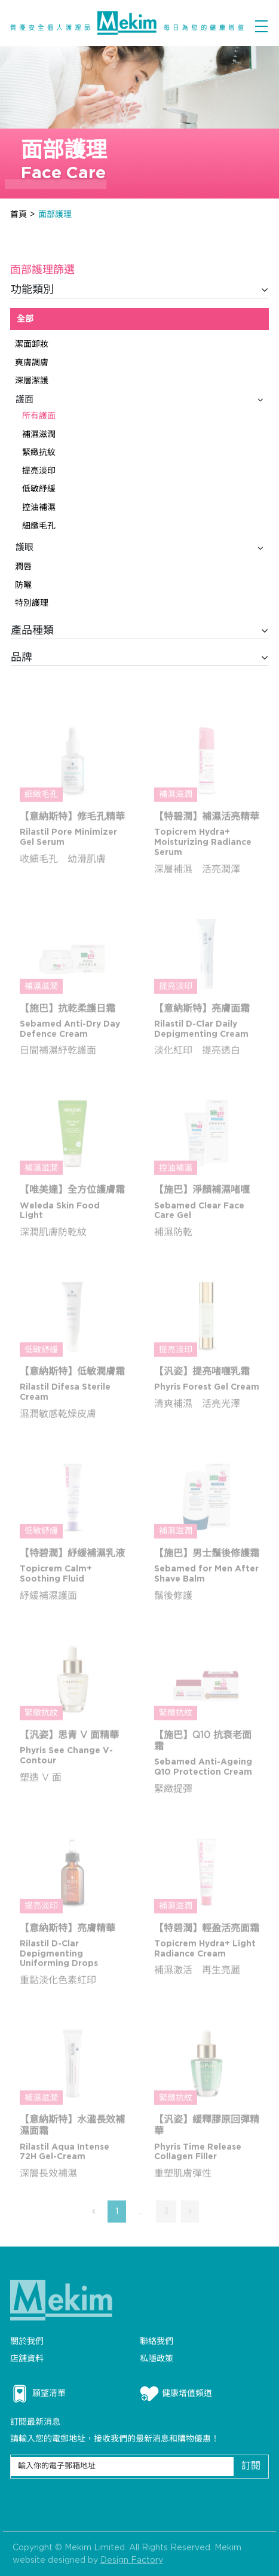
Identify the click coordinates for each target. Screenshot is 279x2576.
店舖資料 (27, 2359)
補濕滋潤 (39, 434)
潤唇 (23, 566)
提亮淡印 (39, 471)
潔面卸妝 (31, 344)
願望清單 (38, 2393)
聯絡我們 (156, 2341)
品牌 (140, 657)
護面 (140, 399)
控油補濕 (39, 507)
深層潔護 (31, 380)
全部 (25, 319)
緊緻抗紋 (39, 452)
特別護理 (31, 603)
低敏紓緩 (39, 489)
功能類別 (140, 290)
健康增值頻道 (176, 2393)
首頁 (18, 214)
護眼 (140, 548)
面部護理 (55, 214)
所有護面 (39, 416)
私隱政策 (156, 2359)
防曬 (23, 585)
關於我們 (27, 2341)
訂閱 (250, 2466)
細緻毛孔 (39, 526)
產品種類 (140, 630)
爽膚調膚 (31, 363)
